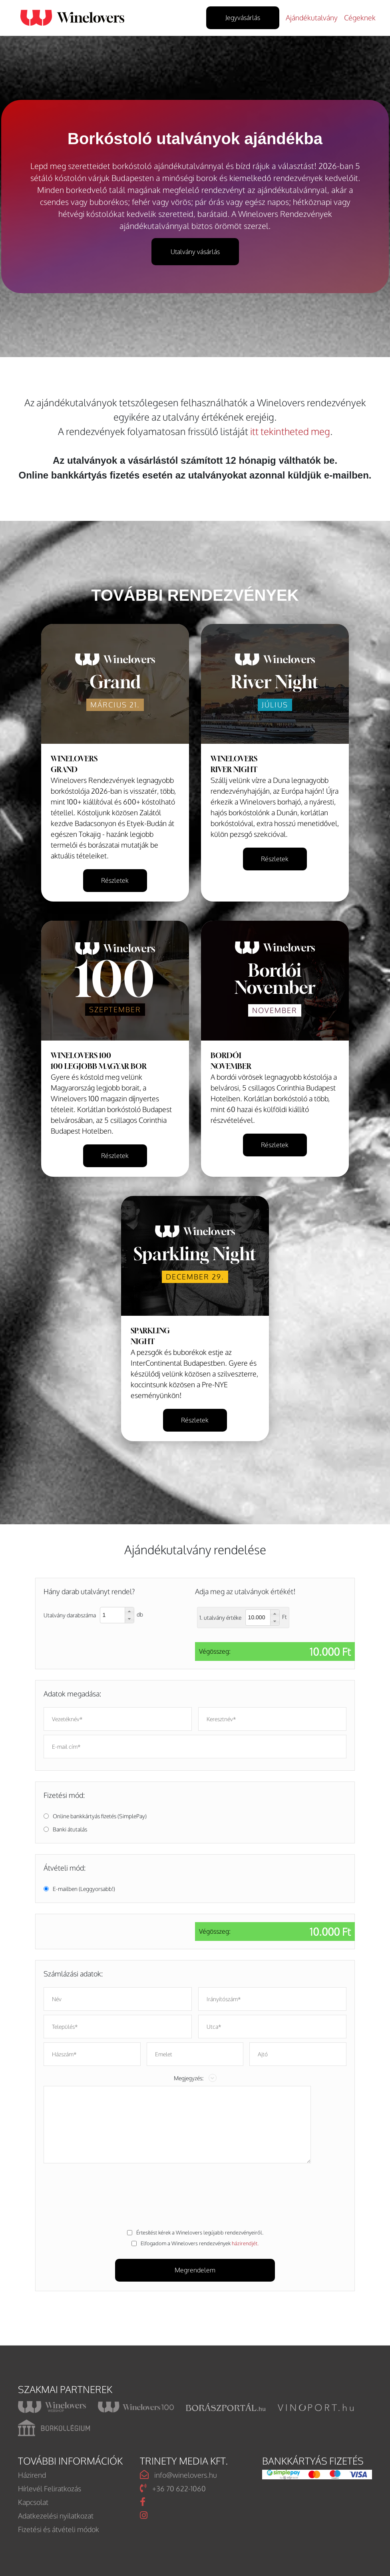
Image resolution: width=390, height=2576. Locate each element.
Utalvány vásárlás (195, 252)
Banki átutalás (70, 1829)
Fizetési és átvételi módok (58, 2529)
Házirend (32, 2475)
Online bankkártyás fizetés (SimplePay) (100, 1816)
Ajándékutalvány (312, 17)
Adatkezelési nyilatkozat (56, 2515)
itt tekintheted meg (290, 431)
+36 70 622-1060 (173, 2488)
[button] (129, 1611)
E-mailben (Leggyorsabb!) (84, 1888)
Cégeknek (360, 17)
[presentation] (195, 2194)
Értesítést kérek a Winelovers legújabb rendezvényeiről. (199, 2232)
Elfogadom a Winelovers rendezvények (200, 2243)
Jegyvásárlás (242, 18)
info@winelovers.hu (178, 2474)
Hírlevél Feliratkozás (49, 2488)
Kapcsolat (33, 2502)
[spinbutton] (113, 1615)
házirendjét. (245, 2243)
